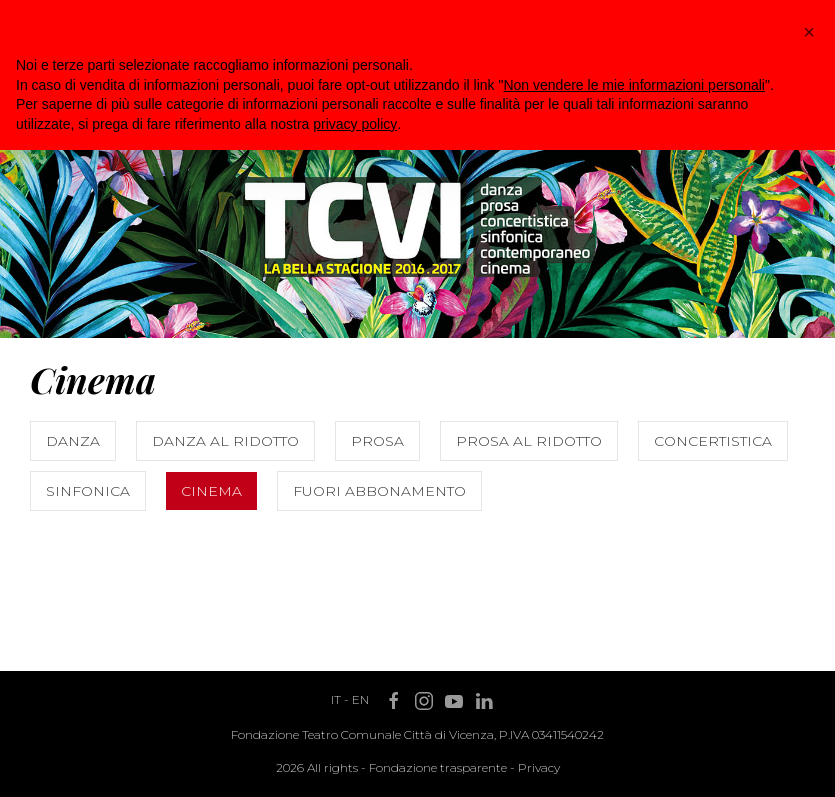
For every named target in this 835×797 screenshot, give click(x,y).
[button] (809, 32)
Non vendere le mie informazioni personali (633, 85)
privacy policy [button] (355, 124)
